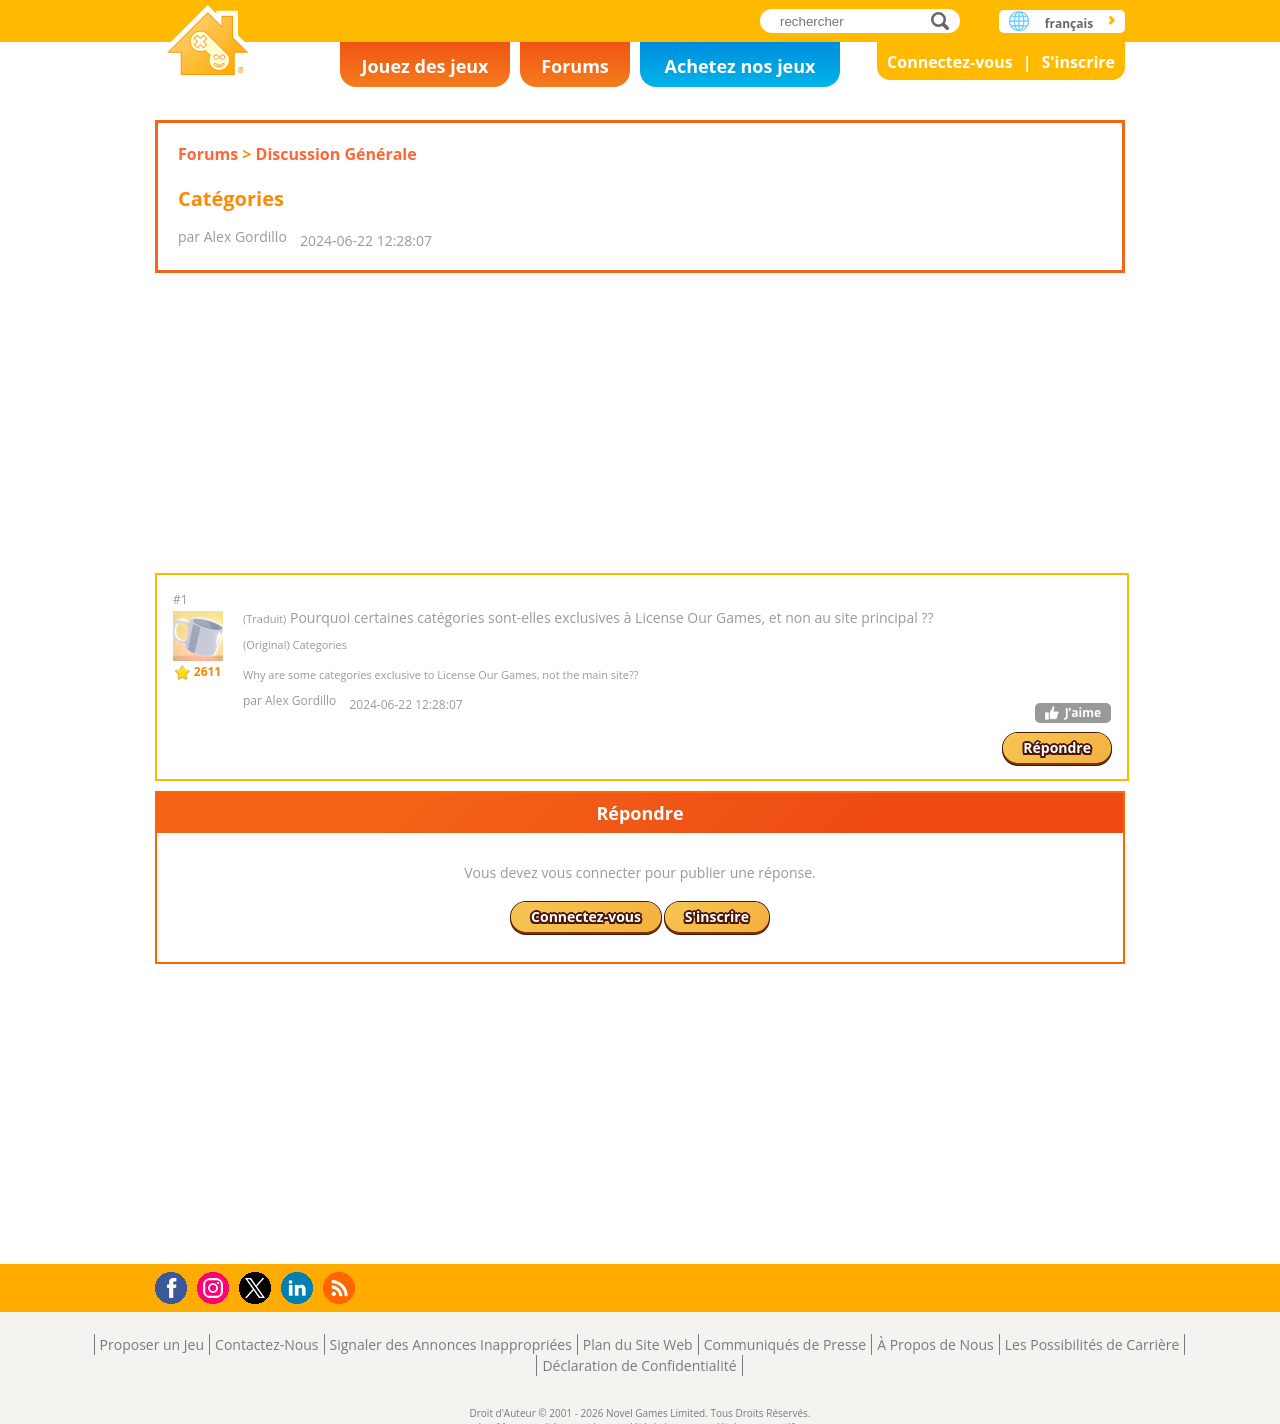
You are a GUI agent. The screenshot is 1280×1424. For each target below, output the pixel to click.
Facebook (176, 1285)
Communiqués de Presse (785, 1344)
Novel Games (208, 42)
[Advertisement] (640, 423)
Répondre (1057, 747)
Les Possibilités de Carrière (1092, 1344)
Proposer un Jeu (152, 1344)
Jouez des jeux (424, 66)
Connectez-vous (950, 62)
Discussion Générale (336, 154)
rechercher (945, 20)
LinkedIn (300, 1288)
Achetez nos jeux (739, 66)
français (1069, 23)
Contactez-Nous (266, 1344)
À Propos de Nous (935, 1344)
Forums (575, 66)
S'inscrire (1078, 62)
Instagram (216, 1286)
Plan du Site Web (638, 1344)
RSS (341, 1287)
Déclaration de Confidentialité (639, 1365)
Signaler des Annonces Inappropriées (451, 1344)
